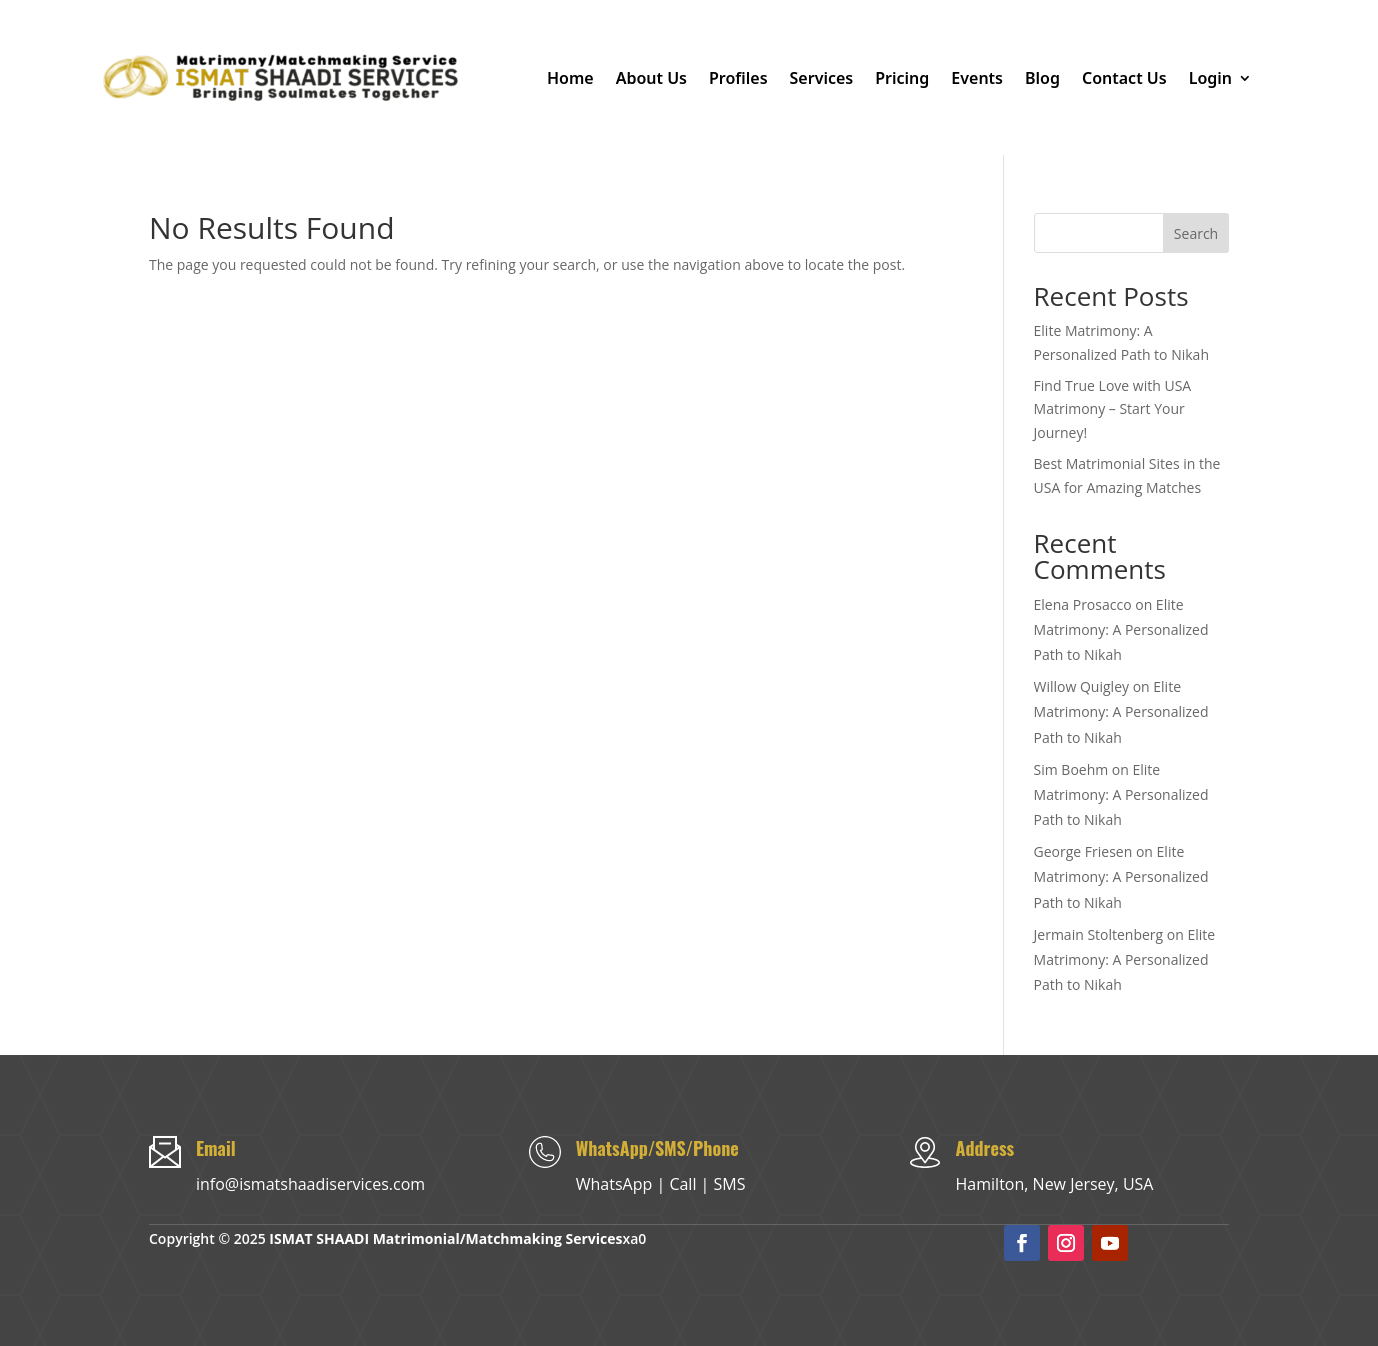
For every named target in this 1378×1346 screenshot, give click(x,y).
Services (822, 78)
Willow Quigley (1081, 686)
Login (1210, 78)
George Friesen (1083, 851)
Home (570, 78)
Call (682, 1184)
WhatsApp (614, 1184)
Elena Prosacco (1083, 604)
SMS (730, 1184)
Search (1196, 233)
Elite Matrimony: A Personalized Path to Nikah (1121, 629)
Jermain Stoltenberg (1099, 934)
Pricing (902, 78)
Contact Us (1124, 78)
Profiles (738, 78)
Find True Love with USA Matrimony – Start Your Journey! (1113, 409)
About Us (651, 78)
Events (977, 78)
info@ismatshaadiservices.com (310, 1184)
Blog (1042, 78)
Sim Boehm (1071, 769)
